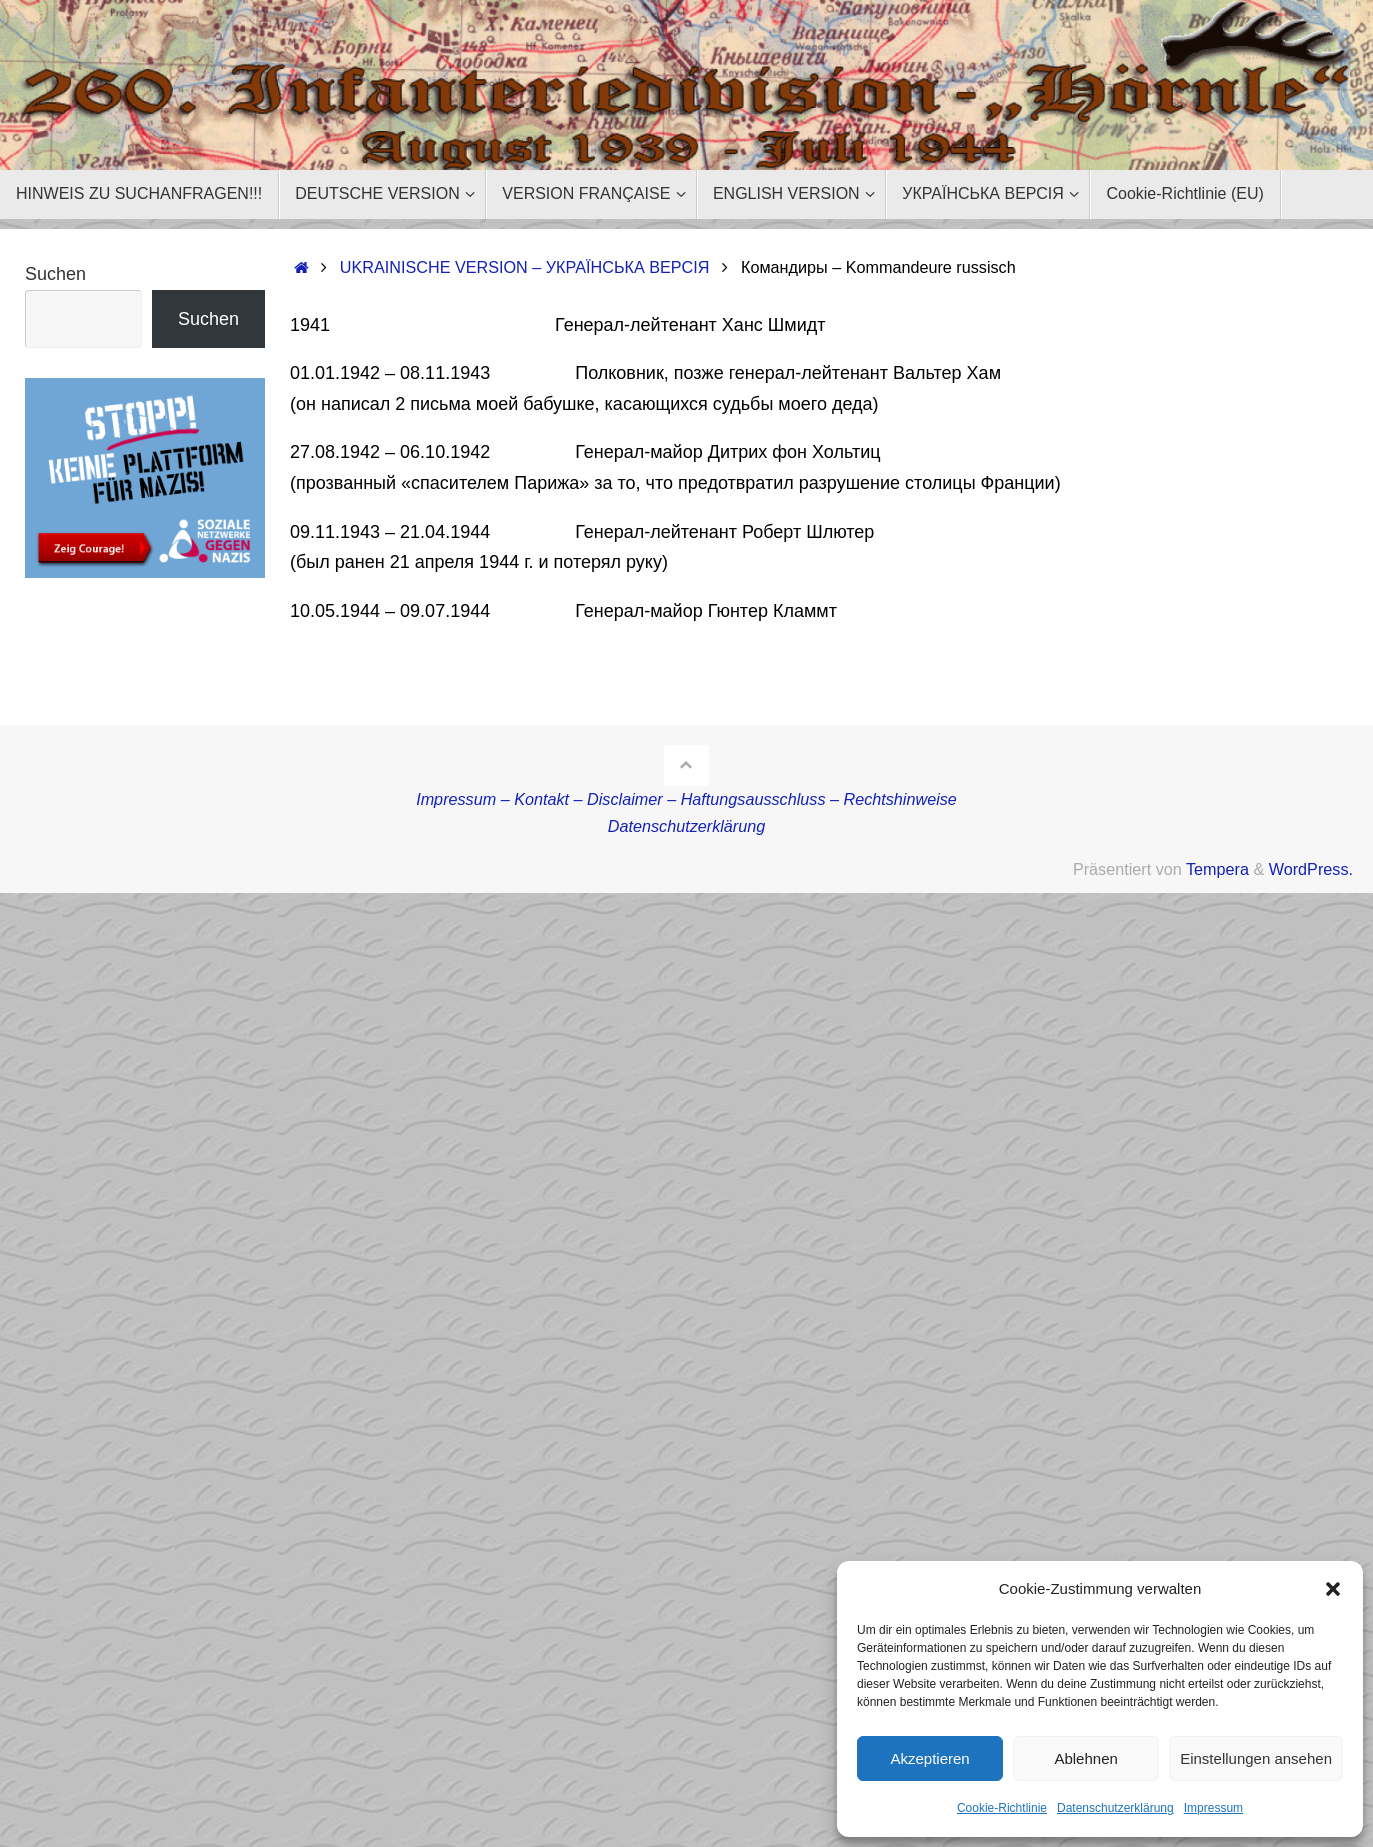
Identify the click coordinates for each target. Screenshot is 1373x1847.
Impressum (1213, 1808)
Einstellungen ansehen (1256, 1758)
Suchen (55, 274)
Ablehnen (1085, 1758)
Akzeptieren (929, 1758)
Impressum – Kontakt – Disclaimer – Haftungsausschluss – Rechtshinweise (686, 799)
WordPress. (1311, 869)
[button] (1333, 1589)
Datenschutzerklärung (1115, 1808)
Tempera (1217, 869)
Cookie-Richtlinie (1002, 1808)
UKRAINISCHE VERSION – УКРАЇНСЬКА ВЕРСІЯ (525, 267)
